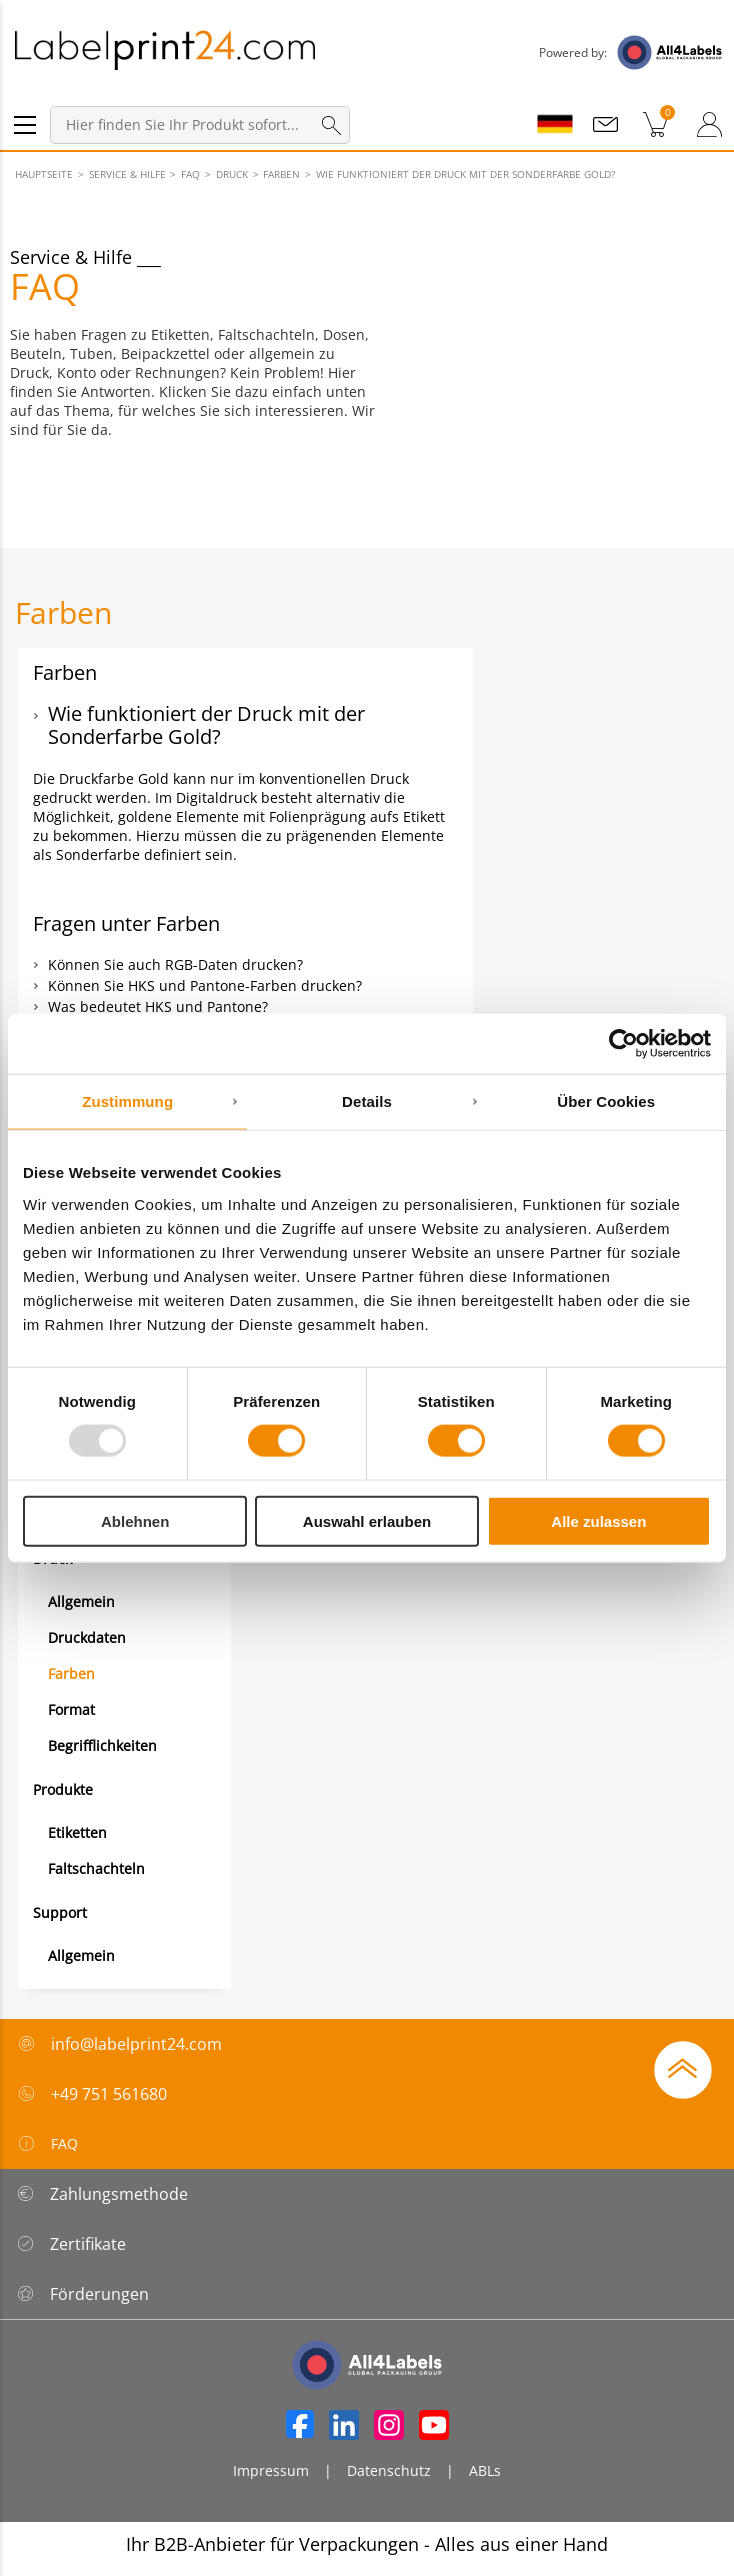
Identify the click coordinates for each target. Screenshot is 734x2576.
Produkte (63, 1789)
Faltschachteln (96, 1868)
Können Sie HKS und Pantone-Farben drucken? (205, 985)
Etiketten (77, 1832)
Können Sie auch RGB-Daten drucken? (175, 964)
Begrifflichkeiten (102, 1745)
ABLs (485, 2470)
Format (71, 1709)
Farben (71, 1673)
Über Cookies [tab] (606, 1101)
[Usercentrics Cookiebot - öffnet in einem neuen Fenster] (623, 1044)
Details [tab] (367, 1101)
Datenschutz (389, 2470)
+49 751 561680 (109, 2094)
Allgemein (81, 1601)
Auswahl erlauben (367, 1520)
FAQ (47, 2144)
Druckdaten (87, 1637)
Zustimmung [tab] (127, 1101)
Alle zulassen (598, 1520)
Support (60, 1912)
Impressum (271, 2470)
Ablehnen (135, 1520)
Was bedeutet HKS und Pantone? (158, 1006)
